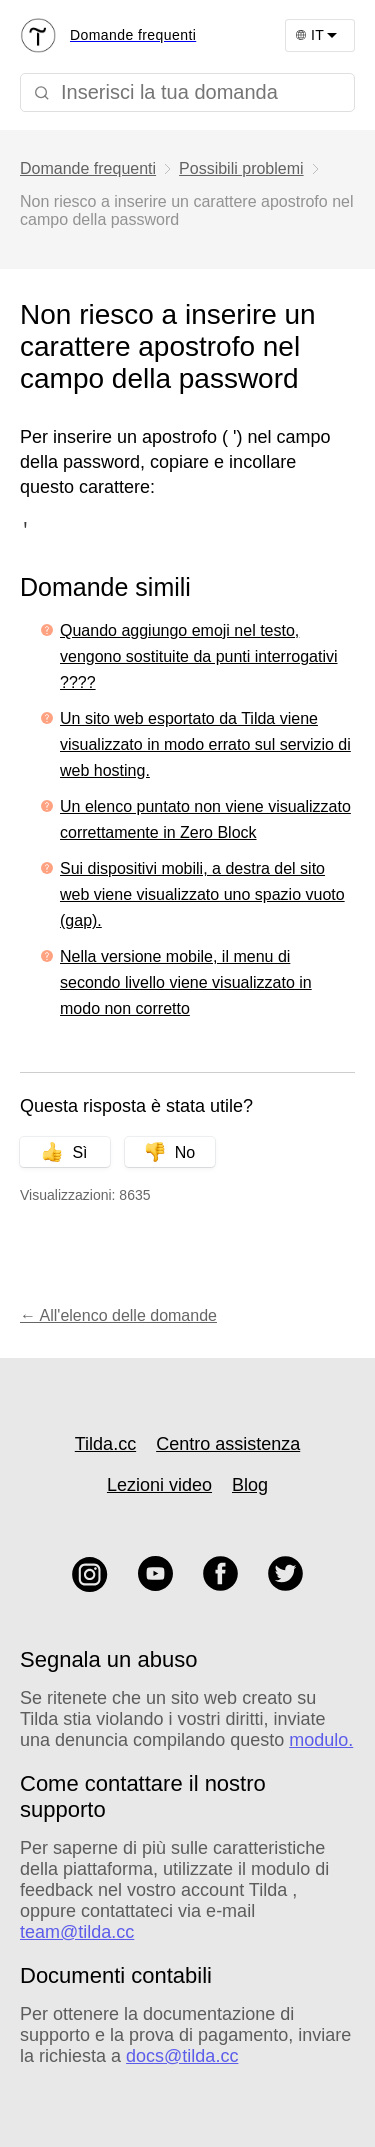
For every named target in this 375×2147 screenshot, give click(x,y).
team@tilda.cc (77, 1932)
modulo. (321, 1740)
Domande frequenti (88, 168)
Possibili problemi (241, 168)
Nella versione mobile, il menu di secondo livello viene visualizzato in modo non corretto (186, 982)
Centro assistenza (228, 1444)
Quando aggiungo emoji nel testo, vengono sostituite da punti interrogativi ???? (199, 656)
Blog (250, 1485)
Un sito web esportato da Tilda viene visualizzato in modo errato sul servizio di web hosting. (205, 744)
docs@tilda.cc (182, 2056)
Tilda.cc (105, 1444)
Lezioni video (159, 1485)
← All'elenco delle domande (118, 1315)
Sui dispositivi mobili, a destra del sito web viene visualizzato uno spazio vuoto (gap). (202, 894)
